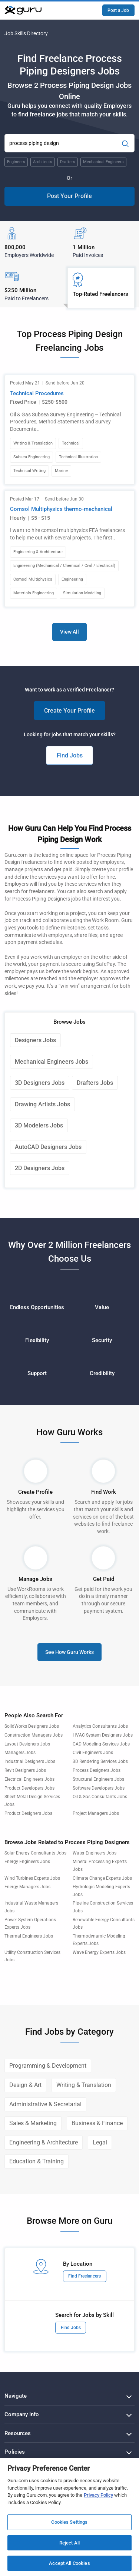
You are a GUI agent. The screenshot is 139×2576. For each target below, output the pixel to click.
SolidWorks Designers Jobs (31, 1726)
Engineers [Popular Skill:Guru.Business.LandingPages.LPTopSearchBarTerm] (16, 161)
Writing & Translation (83, 2084)
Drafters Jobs (95, 1082)
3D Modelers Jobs (39, 1125)
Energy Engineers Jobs (27, 1861)
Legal (100, 2142)
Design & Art (25, 2084)
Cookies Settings (69, 2522)
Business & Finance (97, 2123)
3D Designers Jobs (39, 1082)
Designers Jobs (35, 1040)
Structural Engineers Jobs (98, 1779)
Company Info (21, 2414)
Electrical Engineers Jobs (29, 1779)
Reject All (69, 2543)
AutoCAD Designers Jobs (48, 1146)
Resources (17, 2433)
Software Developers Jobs (99, 1788)
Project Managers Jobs (96, 1813)
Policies (14, 2451)
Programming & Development (47, 2065)
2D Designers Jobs (39, 1168)
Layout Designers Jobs (27, 1744)
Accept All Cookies (69, 2563)
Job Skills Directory (26, 33)
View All (69, 632)
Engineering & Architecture (43, 2142)
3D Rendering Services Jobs (100, 1761)
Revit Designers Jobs (25, 1770)
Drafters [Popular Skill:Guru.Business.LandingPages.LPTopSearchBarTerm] (67, 161)
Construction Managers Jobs (33, 1735)
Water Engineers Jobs (94, 1853)
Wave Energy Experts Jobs (99, 1952)
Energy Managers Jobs (27, 1886)
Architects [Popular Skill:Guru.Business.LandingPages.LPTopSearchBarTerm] (42, 161)
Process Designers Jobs (96, 1770)
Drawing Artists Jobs (42, 1104)
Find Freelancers (84, 2276)
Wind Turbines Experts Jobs (32, 1878)
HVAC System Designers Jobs (103, 1735)
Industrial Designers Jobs (29, 1761)
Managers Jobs (20, 1752)
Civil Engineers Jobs (93, 1752)
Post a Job (118, 10)
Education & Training (36, 2161)
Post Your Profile (69, 195)
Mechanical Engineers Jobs (51, 1061)
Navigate (15, 2395)
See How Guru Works (69, 1652)
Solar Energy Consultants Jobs (35, 1853)
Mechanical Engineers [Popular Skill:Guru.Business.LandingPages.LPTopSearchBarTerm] (103, 161)
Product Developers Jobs (29, 1788)
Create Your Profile (69, 710)
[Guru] (23, 10)
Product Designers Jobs (28, 1813)
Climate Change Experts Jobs (102, 1878)
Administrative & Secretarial (45, 2104)
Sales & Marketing (33, 2123)
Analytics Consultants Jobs (100, 1726)
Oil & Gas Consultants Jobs (100, 1796)
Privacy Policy (98, 2495)
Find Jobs (70, 755)
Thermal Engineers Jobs (28, 1936)
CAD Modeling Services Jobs (101, 1744)
